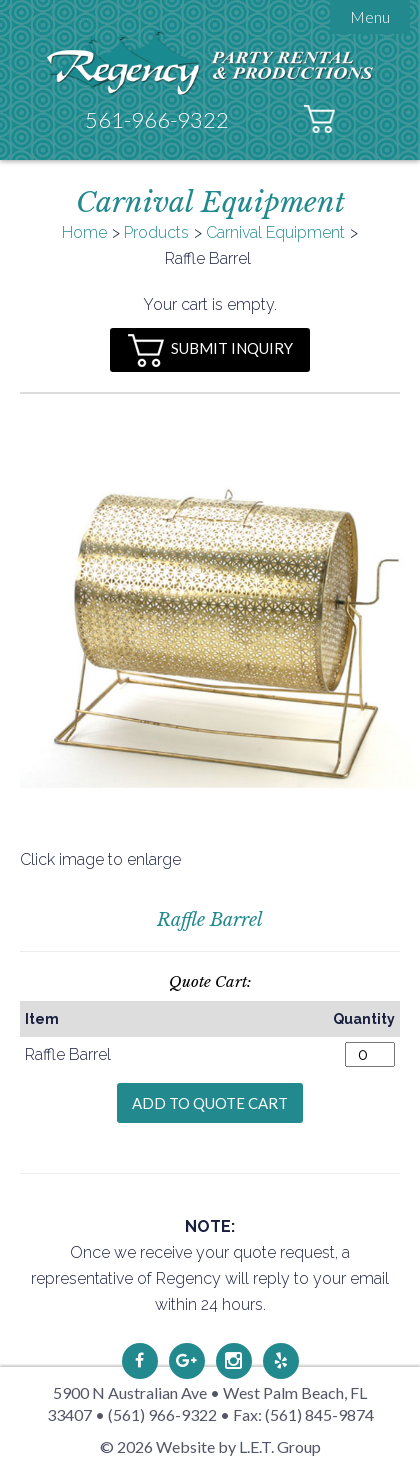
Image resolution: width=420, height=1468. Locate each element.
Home (84, 232)
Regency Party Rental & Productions (210, 62)
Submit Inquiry (210, 350)
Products (156, 232)
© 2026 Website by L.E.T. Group (210, 1446)
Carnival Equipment (275, 232)
